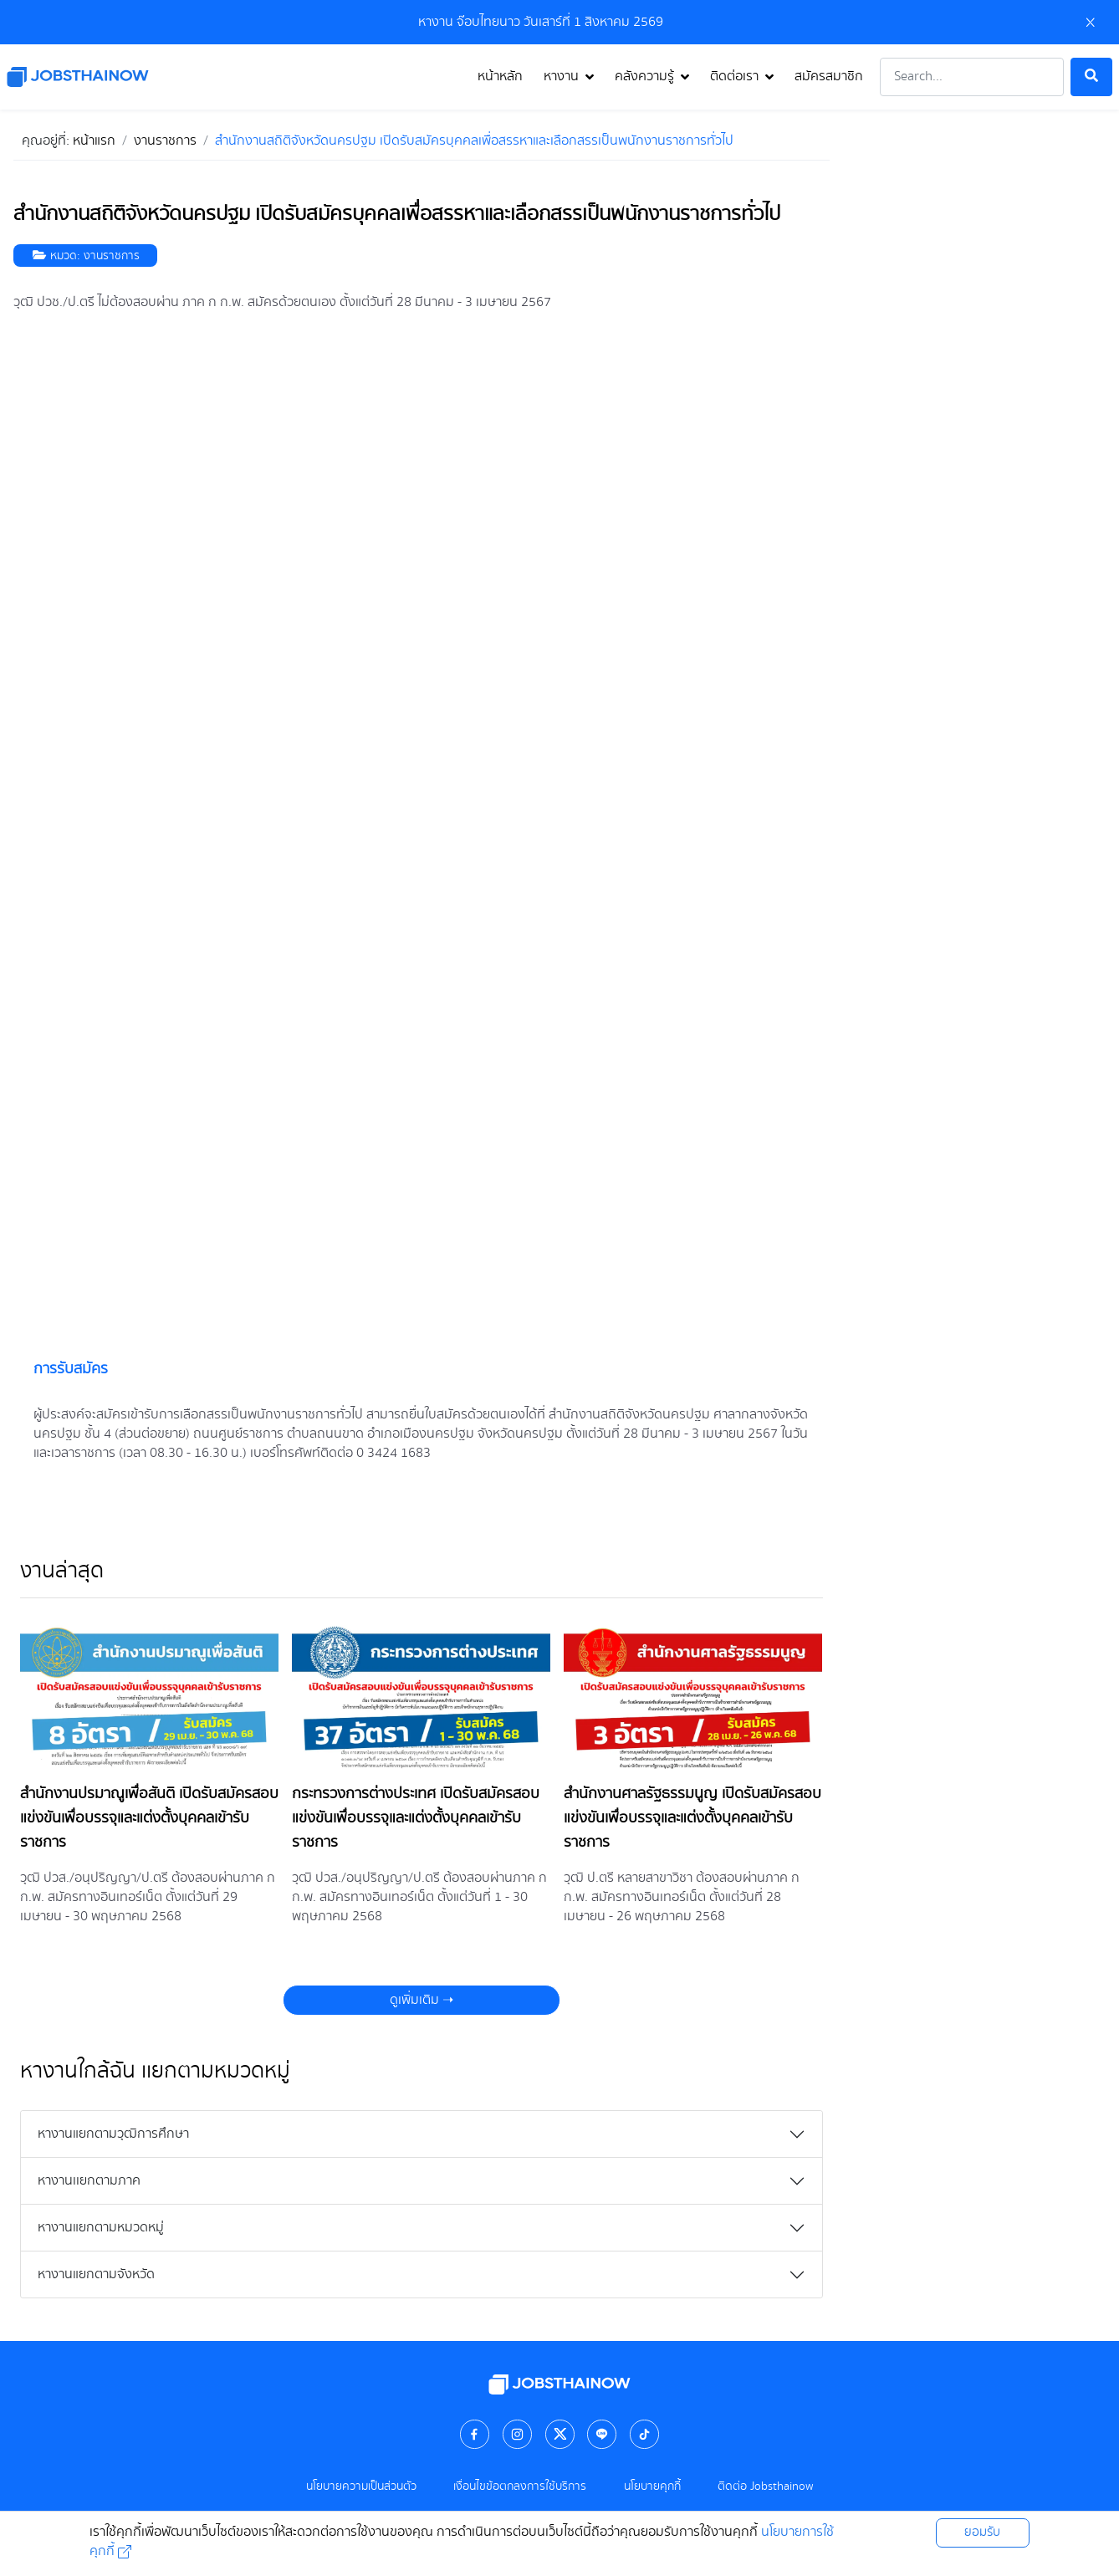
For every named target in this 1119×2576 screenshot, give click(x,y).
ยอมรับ (982, 2532)
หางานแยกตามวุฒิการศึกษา (113, 2134)
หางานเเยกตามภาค (89, 2180)
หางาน (561, 76)
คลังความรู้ (644, 76)
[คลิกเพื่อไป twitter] (559, 2433)
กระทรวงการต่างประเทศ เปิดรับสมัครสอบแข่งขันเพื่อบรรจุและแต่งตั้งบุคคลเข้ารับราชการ (415, 1818)
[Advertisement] (981, 376)
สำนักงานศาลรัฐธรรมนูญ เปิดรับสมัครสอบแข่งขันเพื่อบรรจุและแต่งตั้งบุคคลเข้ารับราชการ (692, 1818)
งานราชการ (112, 255)
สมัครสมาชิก (829, 76)
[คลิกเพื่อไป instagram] (518, 2433)
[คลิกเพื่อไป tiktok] (645, 2433)
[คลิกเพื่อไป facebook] (475, 2433)
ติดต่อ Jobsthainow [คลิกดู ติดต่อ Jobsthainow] (765, 2486)
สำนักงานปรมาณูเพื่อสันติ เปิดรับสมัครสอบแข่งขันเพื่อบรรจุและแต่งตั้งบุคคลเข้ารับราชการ (149, 1818)
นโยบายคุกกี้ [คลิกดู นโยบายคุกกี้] (652, 2486)
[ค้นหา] (1091, 76)
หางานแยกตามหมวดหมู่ (101, 2227)
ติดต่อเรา (734, 76)
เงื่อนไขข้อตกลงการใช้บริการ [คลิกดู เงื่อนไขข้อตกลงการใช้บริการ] (519, 2486)
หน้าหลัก (500, 76)
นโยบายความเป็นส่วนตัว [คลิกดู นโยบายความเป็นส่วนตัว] (361, 2486)
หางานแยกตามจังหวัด (96, 2274)
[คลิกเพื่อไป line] (602, 2433)
